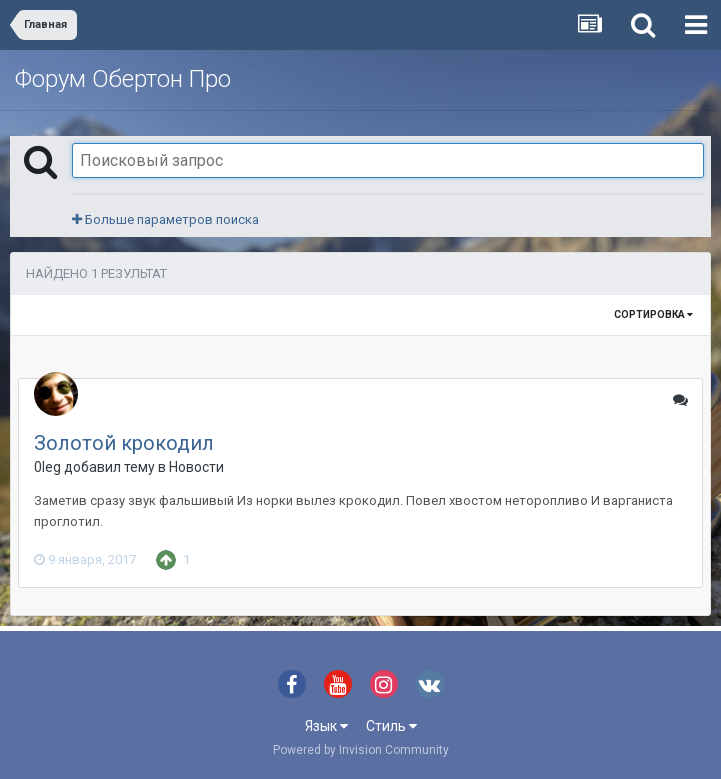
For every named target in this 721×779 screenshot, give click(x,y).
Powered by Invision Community (361, 750)
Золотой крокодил (124, 443)
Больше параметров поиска (165, 219)
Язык (326, 726)
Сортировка (653, 314)
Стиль (391, 726)
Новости (196, 467)
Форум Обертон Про (123, 79)
